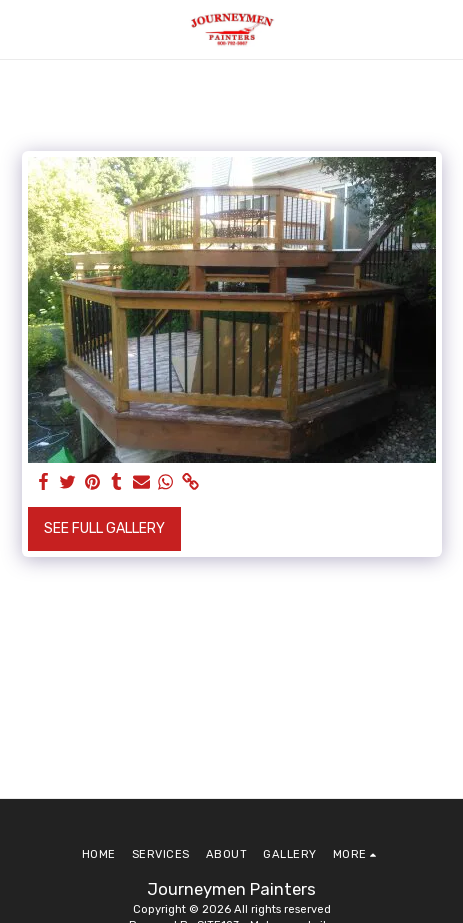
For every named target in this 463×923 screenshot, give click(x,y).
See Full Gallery (104, 528)
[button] (22, 29)
